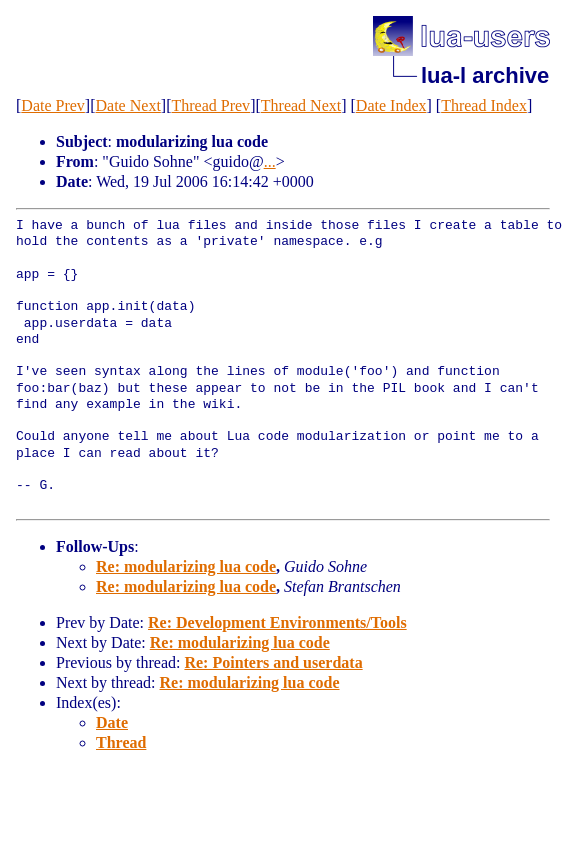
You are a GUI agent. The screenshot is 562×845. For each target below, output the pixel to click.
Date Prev (53, 105)
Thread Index (484, 105)
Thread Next (301, 105)
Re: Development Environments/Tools (277, 622)
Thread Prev (210, 105)
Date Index (391, 105)
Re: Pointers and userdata (273, 662)
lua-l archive (485, 75)
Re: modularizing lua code (186, 566)
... (270, 161)
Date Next (128, 105)
